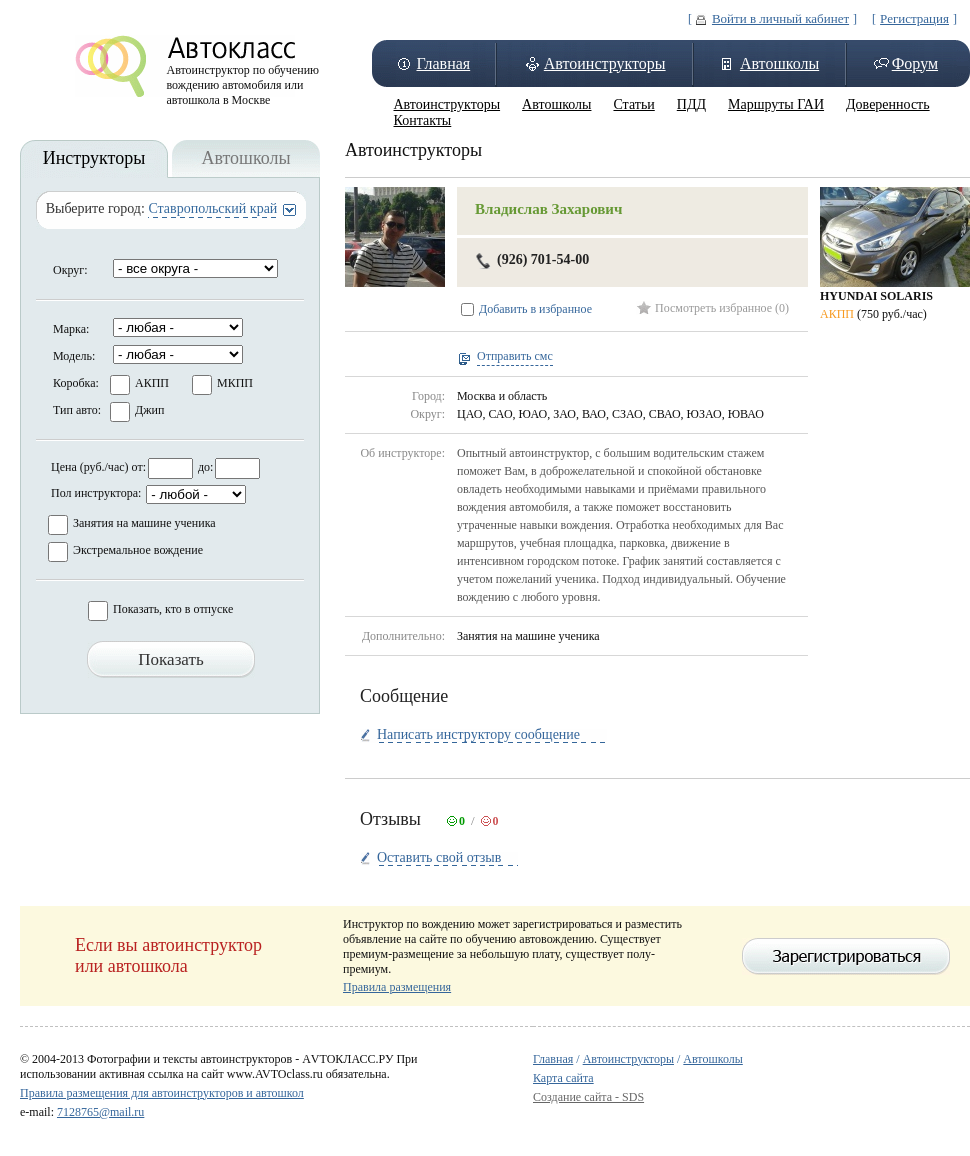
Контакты (423, 120)
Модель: (74, 356)
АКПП (152, 383)
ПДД (691, 104)
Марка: (71, 329)
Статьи (633, 104)
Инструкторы (94, 158)
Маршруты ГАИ (776, 104)
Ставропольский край (212, 208)
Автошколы (779, 63)
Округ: (70, 270)
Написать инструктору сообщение (478, 734)
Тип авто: (77, 410)
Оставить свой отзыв (439, 857)
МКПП (235, 383)
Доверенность (888, 104)
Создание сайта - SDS (588, 1097)
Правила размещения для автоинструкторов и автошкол (162, 1093)
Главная (443, 63)
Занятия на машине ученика (144, 523)
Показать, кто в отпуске (173, 609)
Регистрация (914, 18)
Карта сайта (563, 1078)
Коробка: (76, 383)
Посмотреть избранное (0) (722, 308)
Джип (149, 410)
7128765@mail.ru (100, 1112)
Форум (915, 63)
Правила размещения (397, 987)
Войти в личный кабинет (780, 18)
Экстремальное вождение (138, 550)
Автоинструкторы (605, 63)
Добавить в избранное (535, 309)
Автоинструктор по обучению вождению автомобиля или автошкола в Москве (243, 80)
